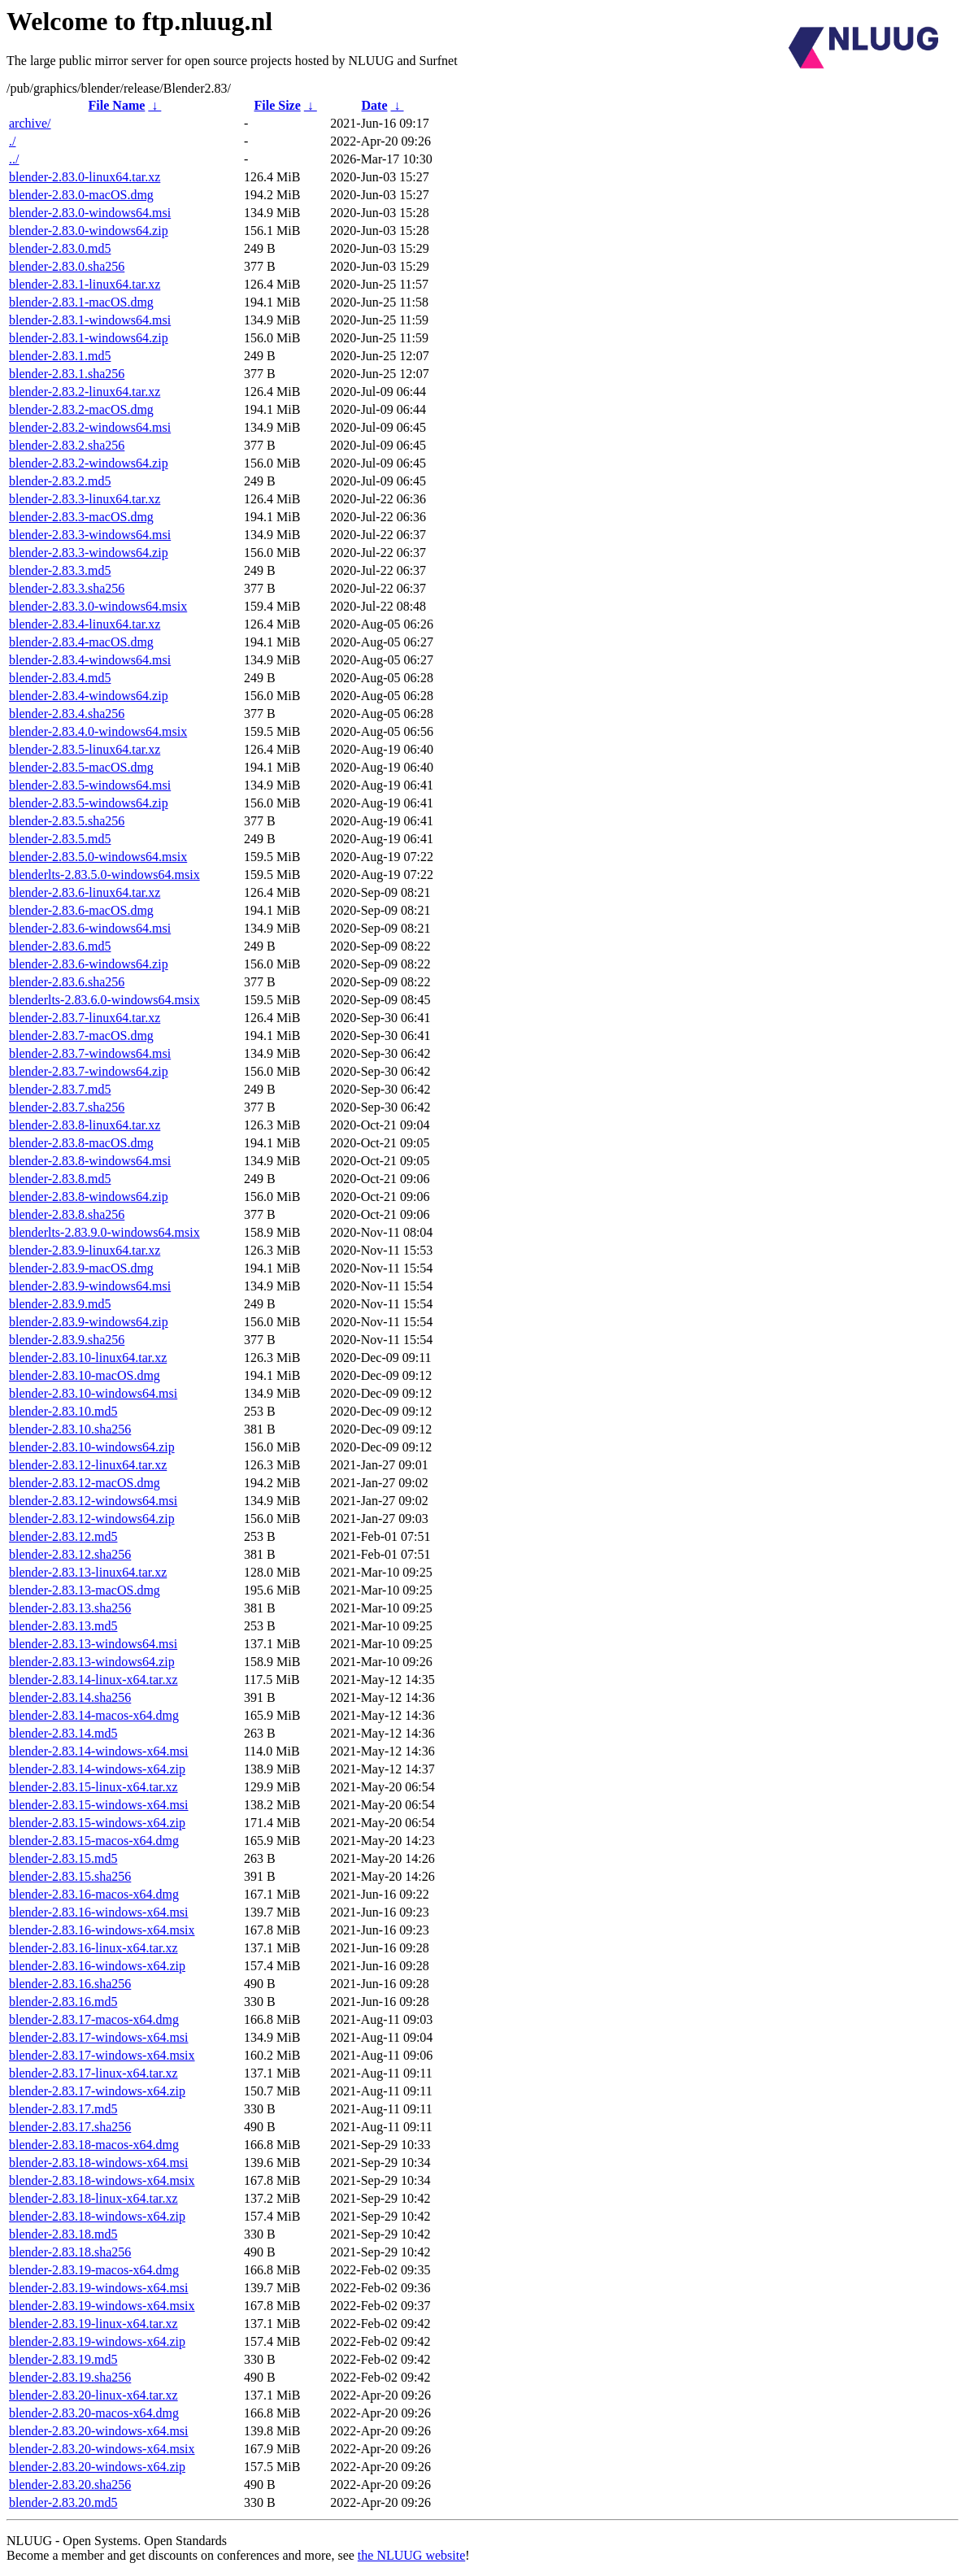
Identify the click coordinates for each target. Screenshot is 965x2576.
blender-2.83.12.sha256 (70, 1554)
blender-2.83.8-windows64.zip (88, 1196)
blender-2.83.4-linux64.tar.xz (84, 624)
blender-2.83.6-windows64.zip (88, 964)
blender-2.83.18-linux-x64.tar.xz (93, 2198)
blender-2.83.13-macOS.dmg (84, 1590)
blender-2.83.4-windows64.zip (88, 696)
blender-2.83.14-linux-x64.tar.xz (93, 1679)
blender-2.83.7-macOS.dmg (81, 1035)
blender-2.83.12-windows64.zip (92, 1518)
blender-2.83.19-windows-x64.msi (99, 2288)
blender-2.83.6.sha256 (66, 982)
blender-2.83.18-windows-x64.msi (99, 2162)
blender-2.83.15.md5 (63, 1858)
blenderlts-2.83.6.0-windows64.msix (104, 1000)
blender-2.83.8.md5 (60, 1179)
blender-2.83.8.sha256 (66, 1214)
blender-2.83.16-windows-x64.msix (102, 1930)
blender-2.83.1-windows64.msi (90, 320)
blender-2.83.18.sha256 (70, 2252)
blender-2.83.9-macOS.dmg (81, 1268)
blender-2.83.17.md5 (63, 2109)
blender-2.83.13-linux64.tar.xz (88, 1572)
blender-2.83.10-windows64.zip (92, 1447)
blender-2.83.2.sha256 (66, 445)
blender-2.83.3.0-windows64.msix (98, 606)
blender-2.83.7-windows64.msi (90, 1053)
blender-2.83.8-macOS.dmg (81, 1143)
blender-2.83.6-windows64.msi (90, 928)
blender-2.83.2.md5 (60, 481)
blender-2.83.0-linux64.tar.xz (84, 177)
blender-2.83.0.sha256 (66, 266)
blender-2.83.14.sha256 (70, 1697)
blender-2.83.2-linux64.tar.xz (84, 391)
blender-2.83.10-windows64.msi (93, 1393)
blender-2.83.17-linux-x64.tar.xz (93, 2073)
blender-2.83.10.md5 (63, 1411)
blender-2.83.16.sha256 (70, 1984)
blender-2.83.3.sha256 (66, 588)
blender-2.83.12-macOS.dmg (84, 1483)
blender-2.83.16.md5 (63, 2001)
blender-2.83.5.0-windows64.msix (98, 857)
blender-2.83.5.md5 (60, 839)
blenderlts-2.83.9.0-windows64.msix (104, 1232)
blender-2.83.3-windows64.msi (90, 535)
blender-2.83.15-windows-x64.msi (99, 1805)
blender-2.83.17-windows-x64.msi (99, 2037)
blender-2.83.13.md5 (63, 1626)
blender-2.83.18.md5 (63, 2234)
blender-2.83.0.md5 (60, 248)
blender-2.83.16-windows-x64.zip (97, 1966)
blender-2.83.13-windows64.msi (93, 1644)
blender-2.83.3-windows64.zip (88, 552)
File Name (117, 105)
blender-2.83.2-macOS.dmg (81, 409)
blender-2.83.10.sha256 (70, 1429)
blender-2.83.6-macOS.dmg (81, 910)
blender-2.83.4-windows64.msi (90, 660)
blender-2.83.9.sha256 (66, 1340)
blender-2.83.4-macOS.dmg (81, 642)
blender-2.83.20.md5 (63, 2502)
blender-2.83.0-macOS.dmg (81, 195)
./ (12, 141)
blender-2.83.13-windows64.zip (92, 1662)
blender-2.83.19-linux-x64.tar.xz (93, 2323)
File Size (277, 105)
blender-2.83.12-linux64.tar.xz (88, 1465)
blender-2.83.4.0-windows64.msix (98, 731)
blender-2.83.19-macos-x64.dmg (94, 2270)
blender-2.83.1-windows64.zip (88, 338)
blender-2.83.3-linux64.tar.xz (84, 499)
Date (375, 105)
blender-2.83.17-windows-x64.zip (97, 2091)
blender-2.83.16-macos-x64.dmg (94, 1894)
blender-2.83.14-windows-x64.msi (99, 1751)
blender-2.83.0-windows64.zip (88, 230)
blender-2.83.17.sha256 (70, 2127)
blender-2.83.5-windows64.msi (90, 785)
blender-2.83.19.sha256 (70, 2377)
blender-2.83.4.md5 (60, 678)
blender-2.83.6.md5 (60, 946)
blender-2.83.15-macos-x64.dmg (94, 1840)
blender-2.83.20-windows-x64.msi (99, 2431)
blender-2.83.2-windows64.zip (88, 463)
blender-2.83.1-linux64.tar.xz (84, 284)
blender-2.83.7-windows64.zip (88, 1071)
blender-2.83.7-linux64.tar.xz (84, 1018)
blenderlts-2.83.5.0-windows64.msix (104, 874)
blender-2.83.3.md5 (60, 570)
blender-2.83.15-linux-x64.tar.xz (93, 1787)
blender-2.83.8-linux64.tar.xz (84, 1125)
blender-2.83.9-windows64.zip (88, 1322)
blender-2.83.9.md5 (60, 1304)
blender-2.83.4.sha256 (66, 713)
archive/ (30, 123)
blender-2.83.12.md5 (63, 1536)
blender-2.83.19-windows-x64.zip (97, 2341)
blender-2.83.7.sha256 (66, 1107)
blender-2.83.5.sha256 (66, 821)
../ (14, 159)
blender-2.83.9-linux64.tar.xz (84, 1250)
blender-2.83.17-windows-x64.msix (102, 2055)
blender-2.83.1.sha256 (66, 374)
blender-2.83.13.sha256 (70, 1608)
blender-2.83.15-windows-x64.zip (97, 1823)
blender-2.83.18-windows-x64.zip (97, 2216)
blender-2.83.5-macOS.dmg (81, 767)
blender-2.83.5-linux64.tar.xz (84, 749)
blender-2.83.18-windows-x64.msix (102, 2180)
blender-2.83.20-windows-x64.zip (97, 2467)
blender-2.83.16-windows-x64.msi (99, 1912)
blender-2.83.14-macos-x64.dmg (94, 1715)
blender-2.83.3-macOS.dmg (81, 517)
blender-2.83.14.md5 (63, 1733)
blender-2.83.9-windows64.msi (90, 1286)
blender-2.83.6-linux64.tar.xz (84, 892)
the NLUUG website (411, 2555)
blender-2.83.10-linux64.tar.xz (88, 1357)
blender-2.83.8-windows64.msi (90, 1161)
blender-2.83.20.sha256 (70, 2484)
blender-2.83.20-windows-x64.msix (102, 2449)
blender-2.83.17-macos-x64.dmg (94, 2019)
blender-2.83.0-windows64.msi (90, 213)
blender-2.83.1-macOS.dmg (81, 302)
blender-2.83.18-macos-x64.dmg (94, 2145)
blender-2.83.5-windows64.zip (88, 803)
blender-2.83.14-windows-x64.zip (97, 1769)
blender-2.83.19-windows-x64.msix (102, 2306)
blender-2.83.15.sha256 (70, 1876)
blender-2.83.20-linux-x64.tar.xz (93, 2395)
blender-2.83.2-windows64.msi (90, 427)
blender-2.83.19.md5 (63, 2359)
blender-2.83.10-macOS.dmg (84, 1375)
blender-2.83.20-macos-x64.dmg (94, 2413)
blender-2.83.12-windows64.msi (93, 1501)
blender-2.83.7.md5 (60, 1089)
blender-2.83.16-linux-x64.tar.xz (93, 1948)
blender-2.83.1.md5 (60, 356)
